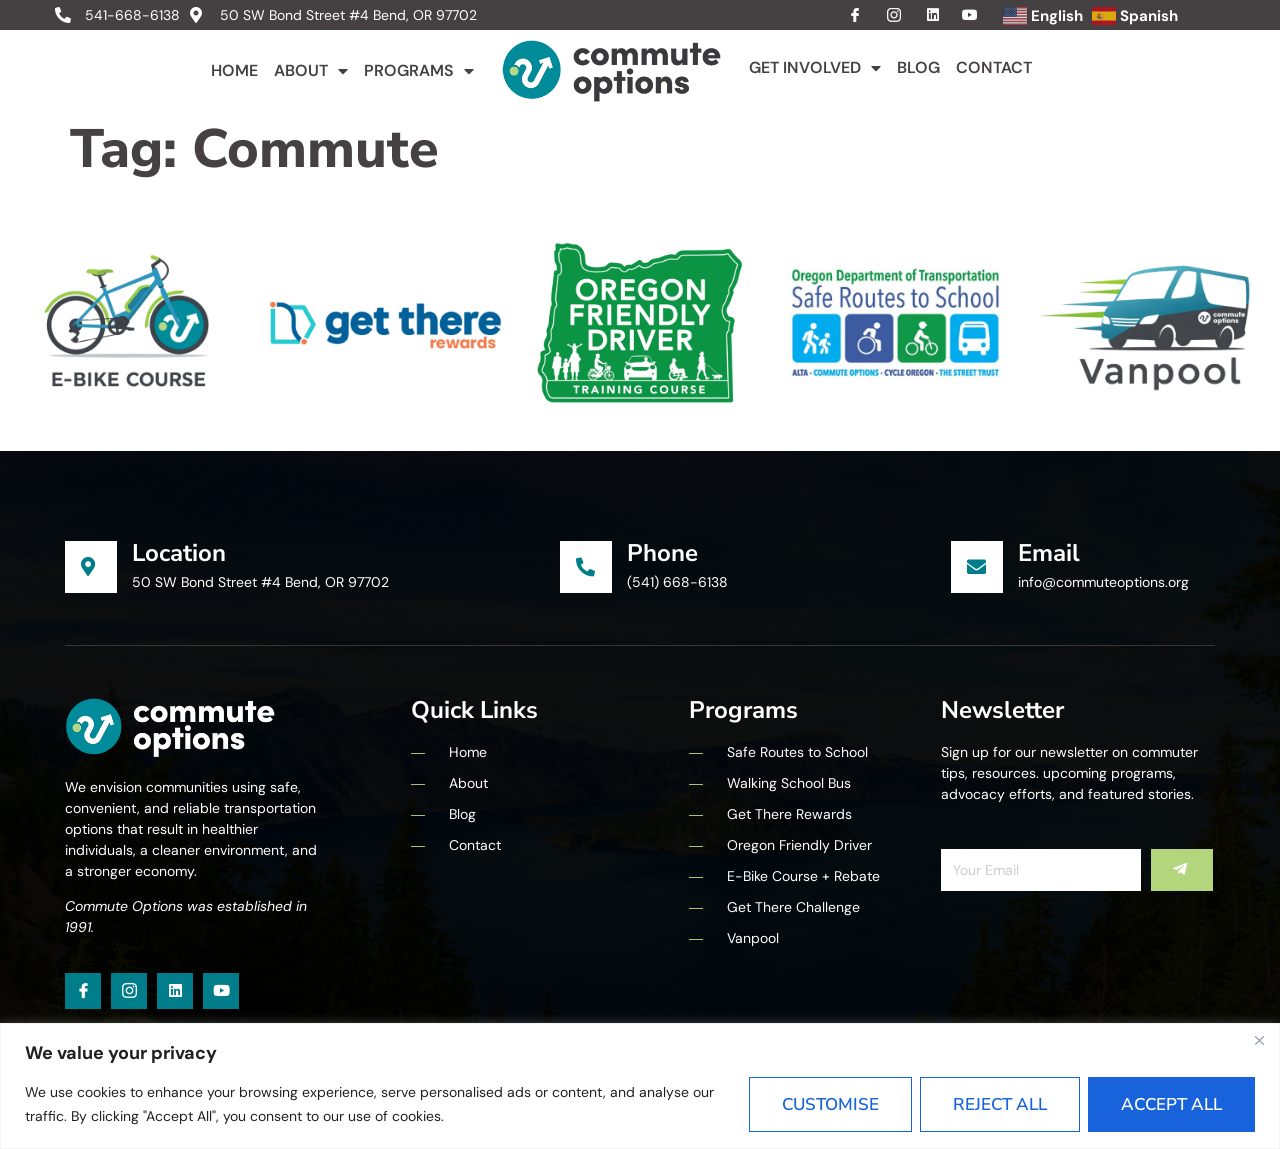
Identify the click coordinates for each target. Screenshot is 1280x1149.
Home (234, 70)
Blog (918, 67)
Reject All (1000, 1104)
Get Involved (815, 68)
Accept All (1171, 1104)
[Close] (1259, 1040)
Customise (830, 1104)
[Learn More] (312, 567)
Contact (994, 67)
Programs (419, 71)
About (311, 71)
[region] (640, 1086)
